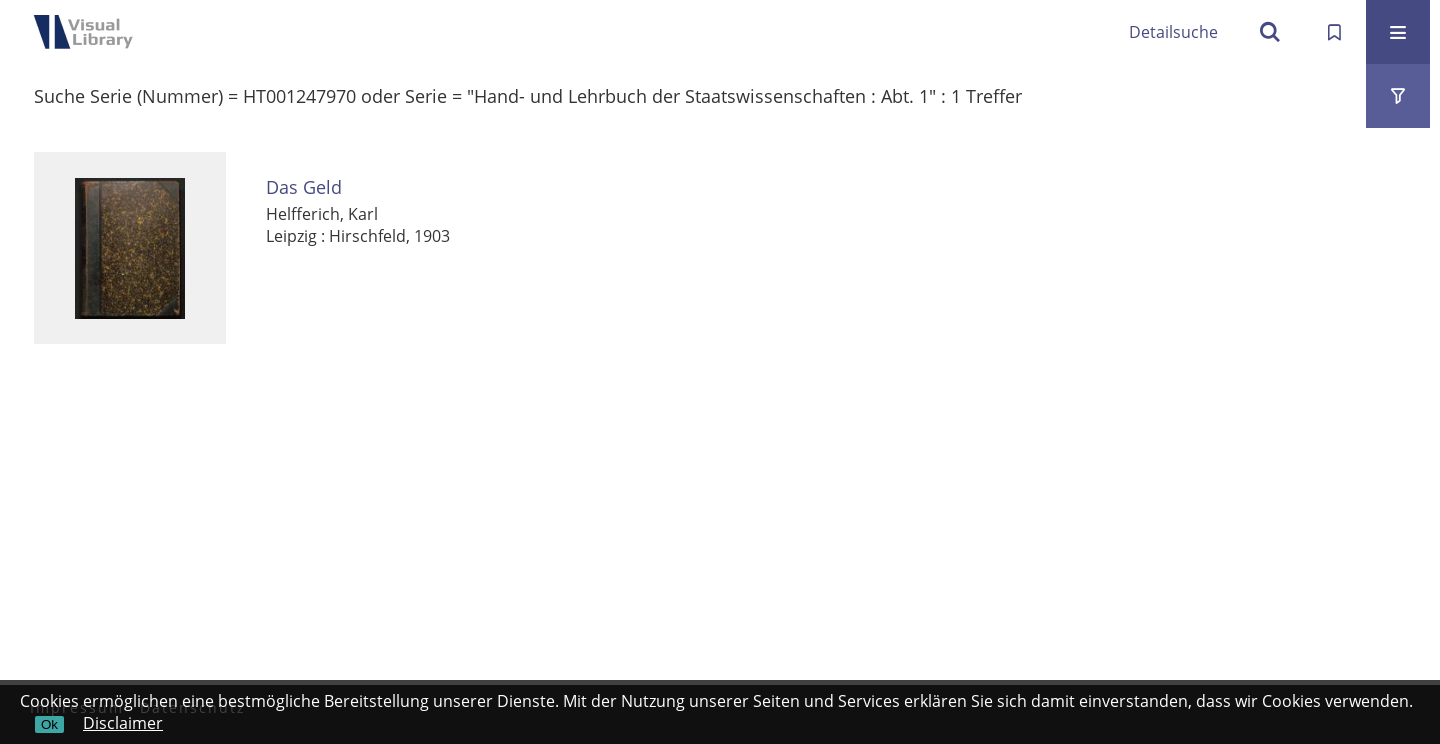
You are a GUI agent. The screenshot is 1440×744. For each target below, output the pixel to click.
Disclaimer (123, 723)
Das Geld (304, 187)
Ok (49, 724)
